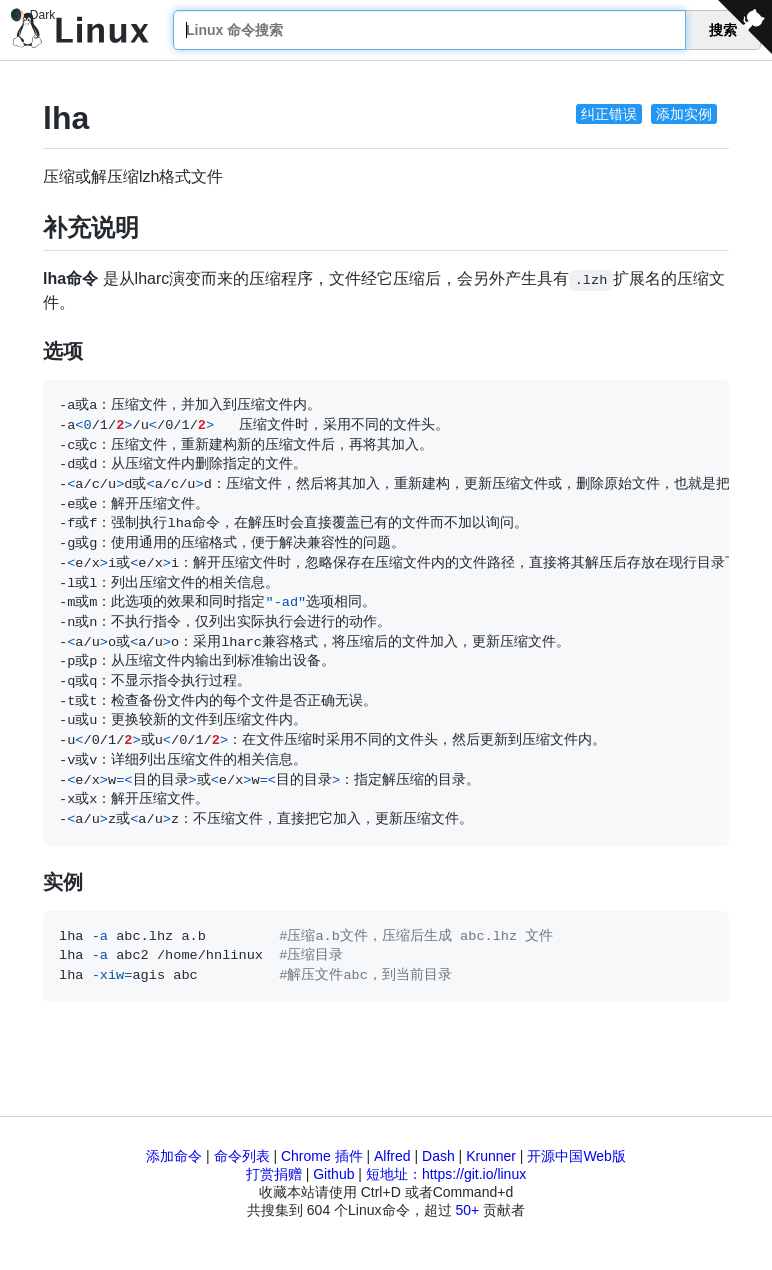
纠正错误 (609, 114)
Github (333, 1174)
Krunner (491, 1156)
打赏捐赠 (274, 1174)
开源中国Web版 (576, 1156)
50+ (467, 1210)
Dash (438, 1156)
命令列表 (242, 1156)
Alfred (392, 1156)
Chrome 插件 (322, 1156)
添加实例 (684, 114)
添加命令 (174, 1156)
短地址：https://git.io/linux (446, 1174)
